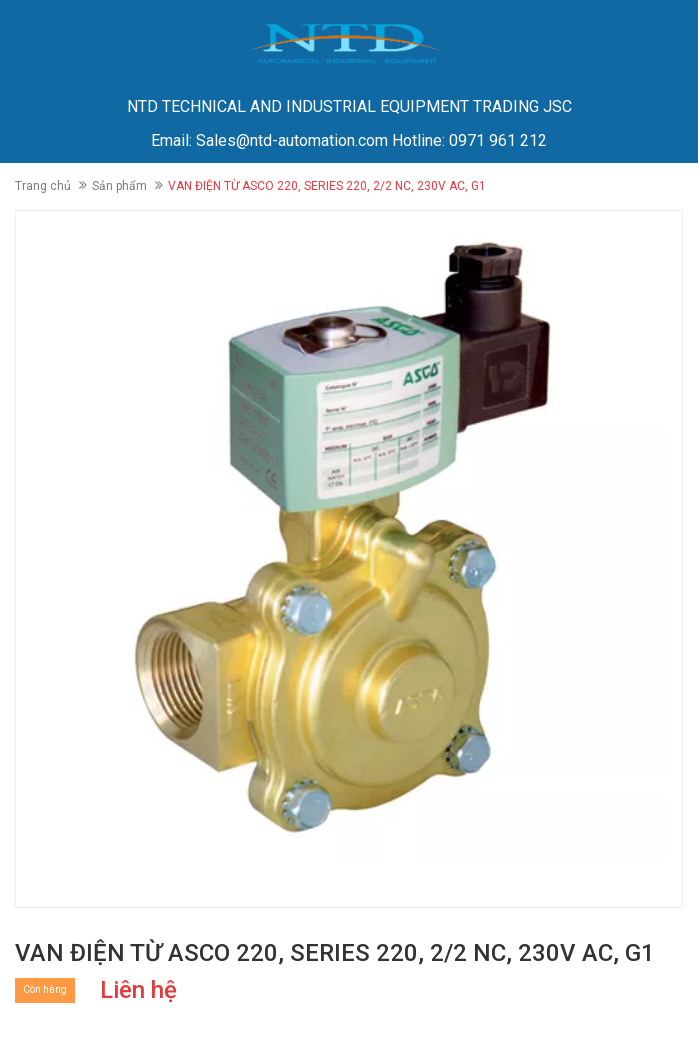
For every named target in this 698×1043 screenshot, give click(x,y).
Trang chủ (43, 186)
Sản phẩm (119, 186)
